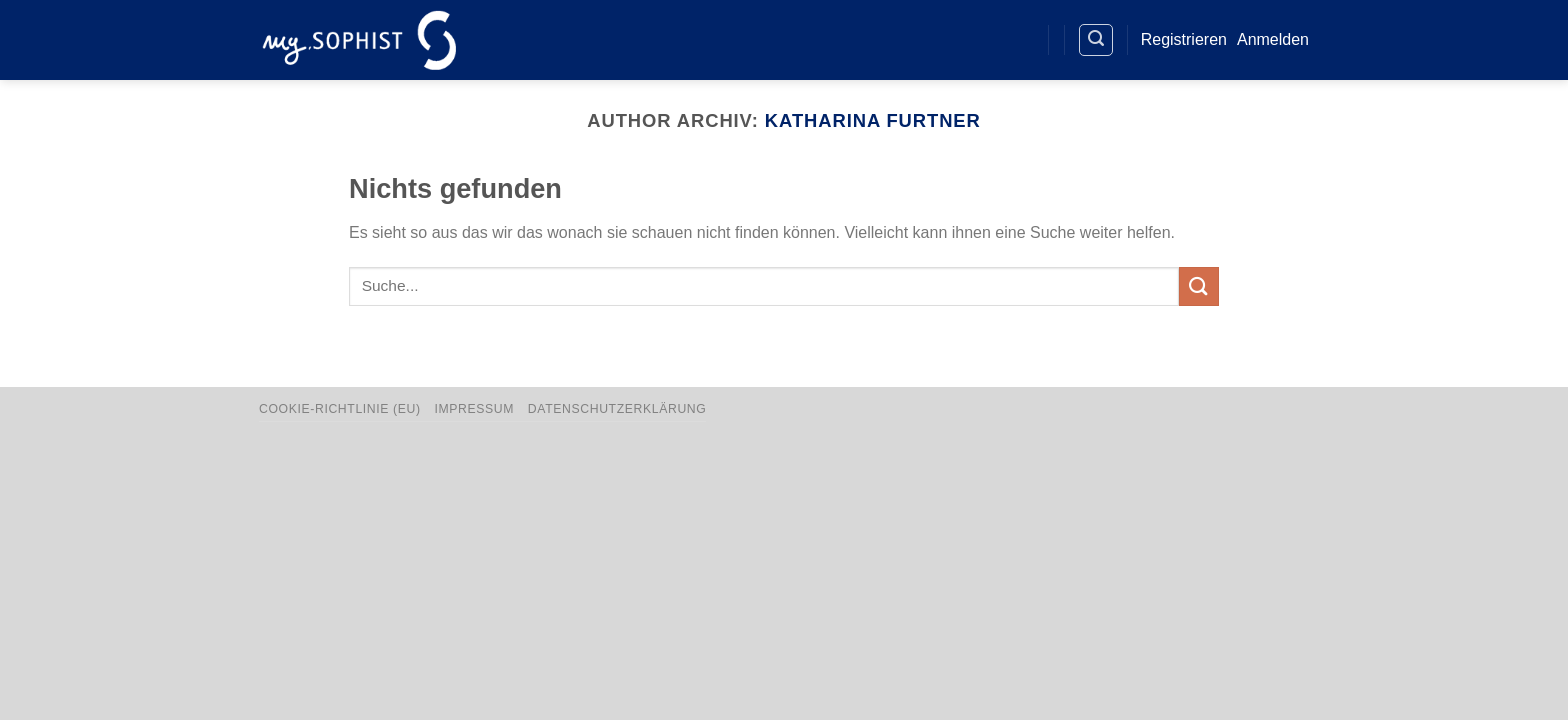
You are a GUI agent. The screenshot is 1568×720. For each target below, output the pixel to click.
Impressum (474, 409)
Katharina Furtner (873, 120)
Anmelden (1273, 39)
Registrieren (1184, 39)
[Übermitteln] (1199, 286)
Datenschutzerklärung (617, 409)
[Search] (1096, 40)
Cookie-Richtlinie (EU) (340, 409)
